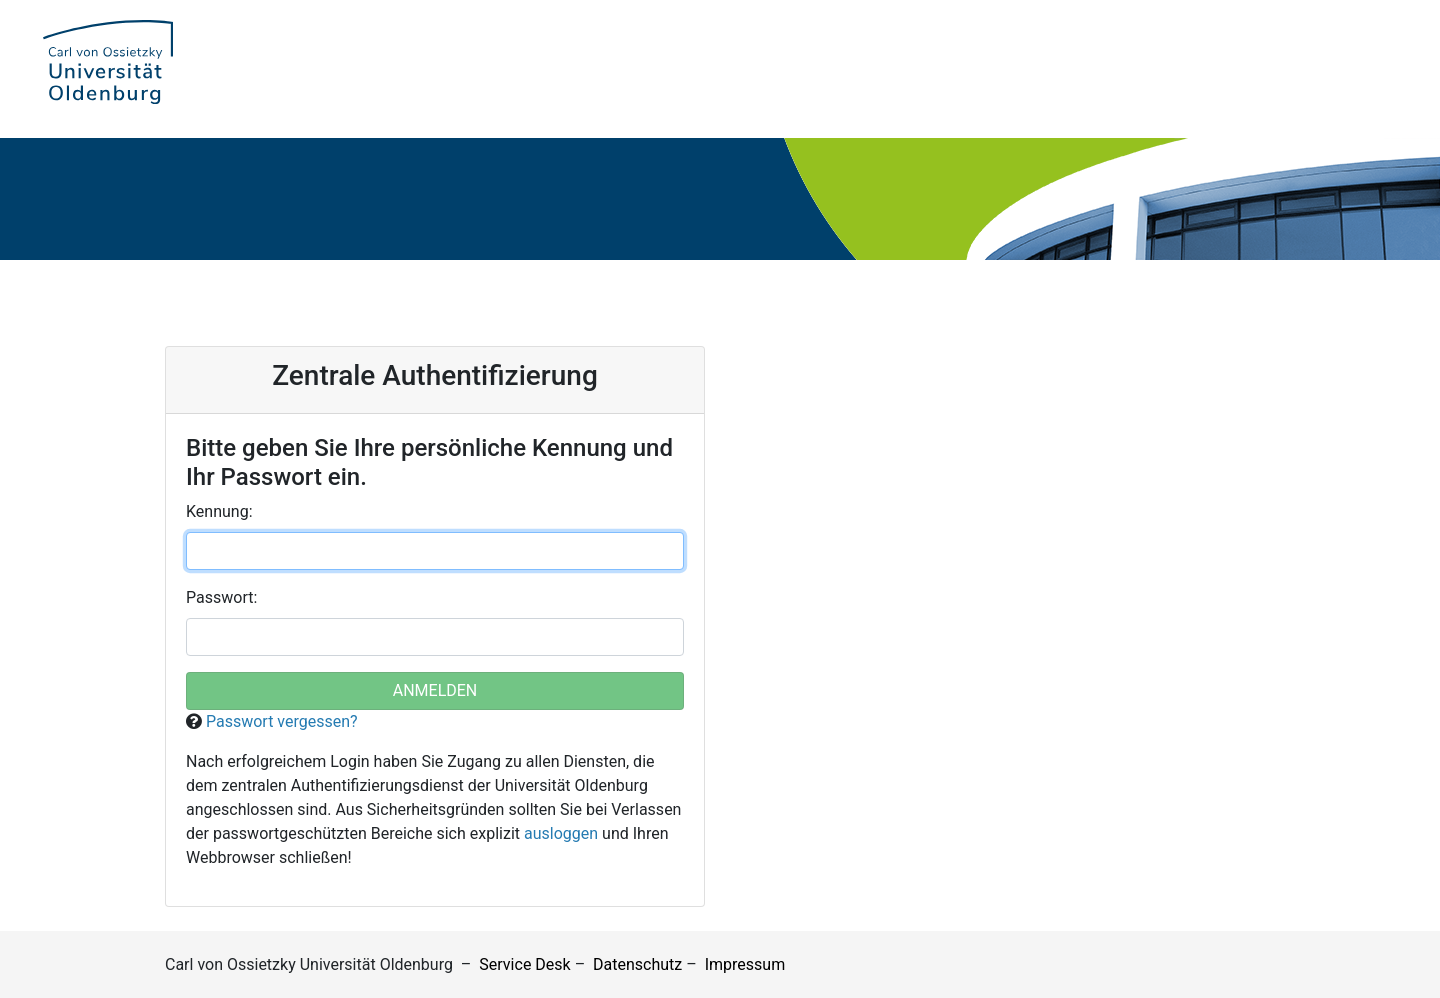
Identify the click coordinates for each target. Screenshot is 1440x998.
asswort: (221, 597)
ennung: (219, 511)
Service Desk (524, 964)
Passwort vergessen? (282, 721)
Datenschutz (637, 964)
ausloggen (561, 833)
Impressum (745, 964)
